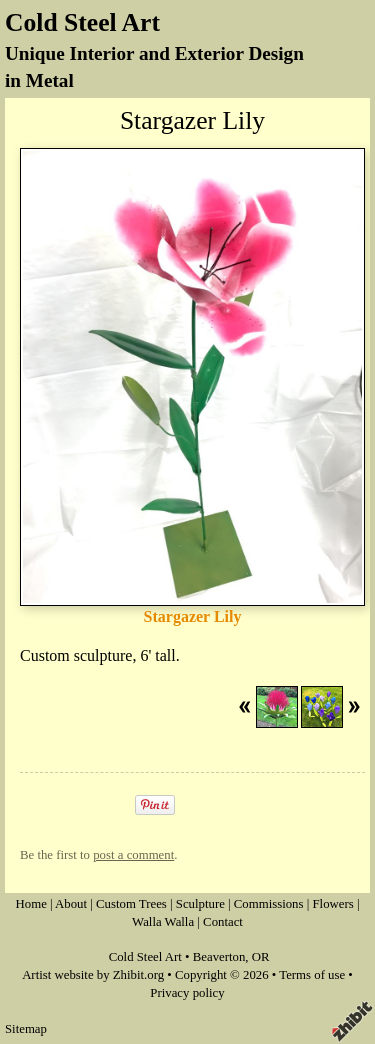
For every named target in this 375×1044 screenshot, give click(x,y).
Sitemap (26, 1029)
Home (31, 904)
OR (261, 957)
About (71, 904)
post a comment (133, 855)
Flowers (332, 904)
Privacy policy (187, 993)
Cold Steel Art (82, 22)
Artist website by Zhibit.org (93, 975)
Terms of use (312, 975)
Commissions (269, 904)
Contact (223, 922)
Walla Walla (163, 922)
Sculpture (200, 904)
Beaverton (219, 957)
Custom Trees (131, 904)
